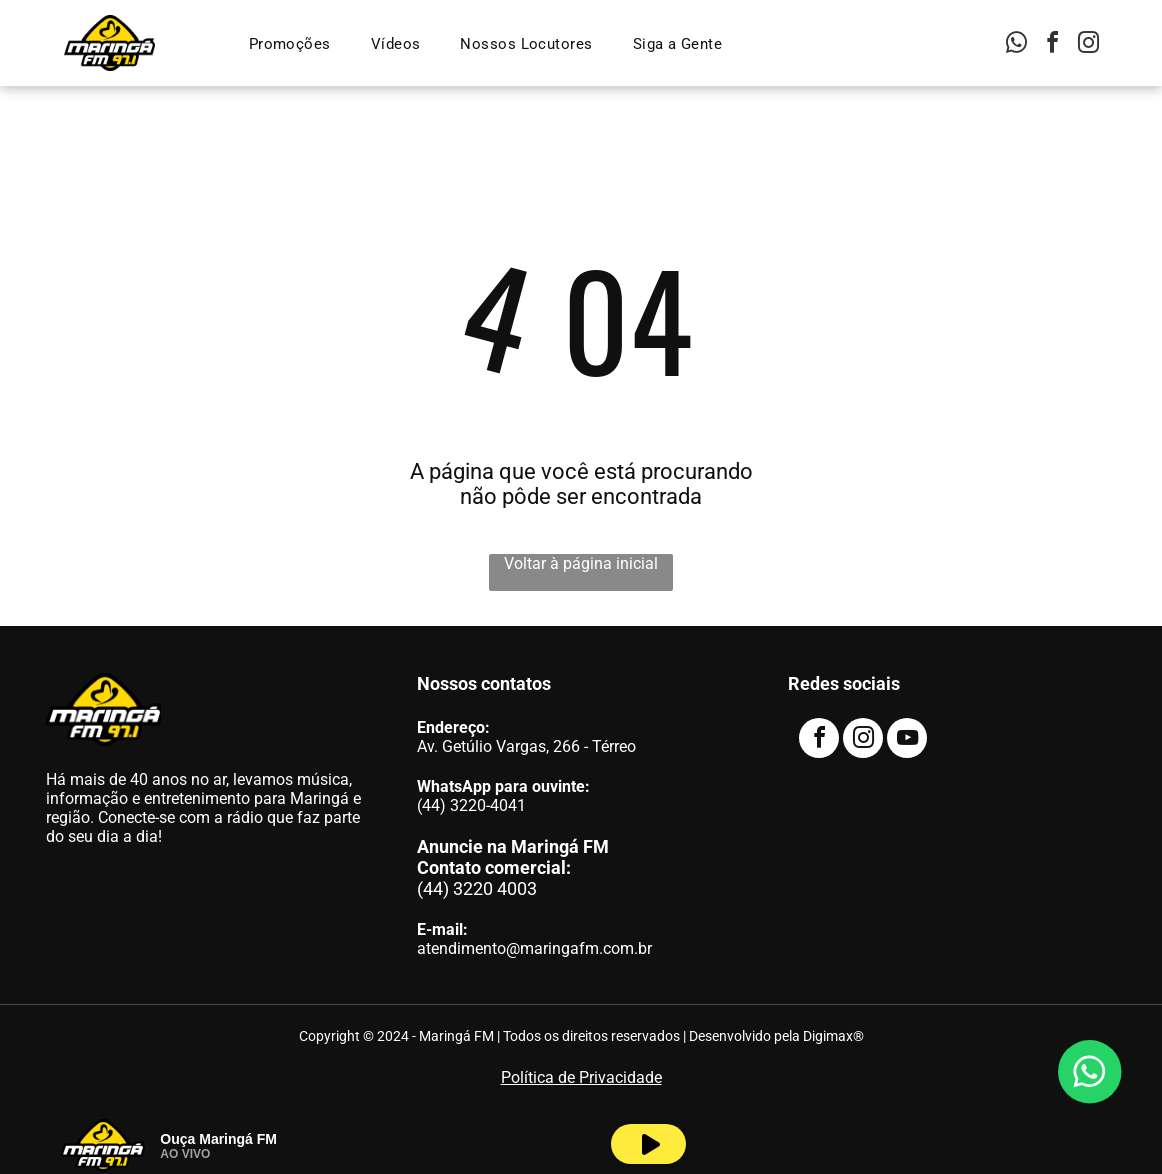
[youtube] (907, 740)
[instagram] (1089, 45)
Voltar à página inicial (581, 563)
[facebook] (1053, 45)
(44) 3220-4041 (471, 805)
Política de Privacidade (581, 1077)
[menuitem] (290, 44)
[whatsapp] (1017, 45)
